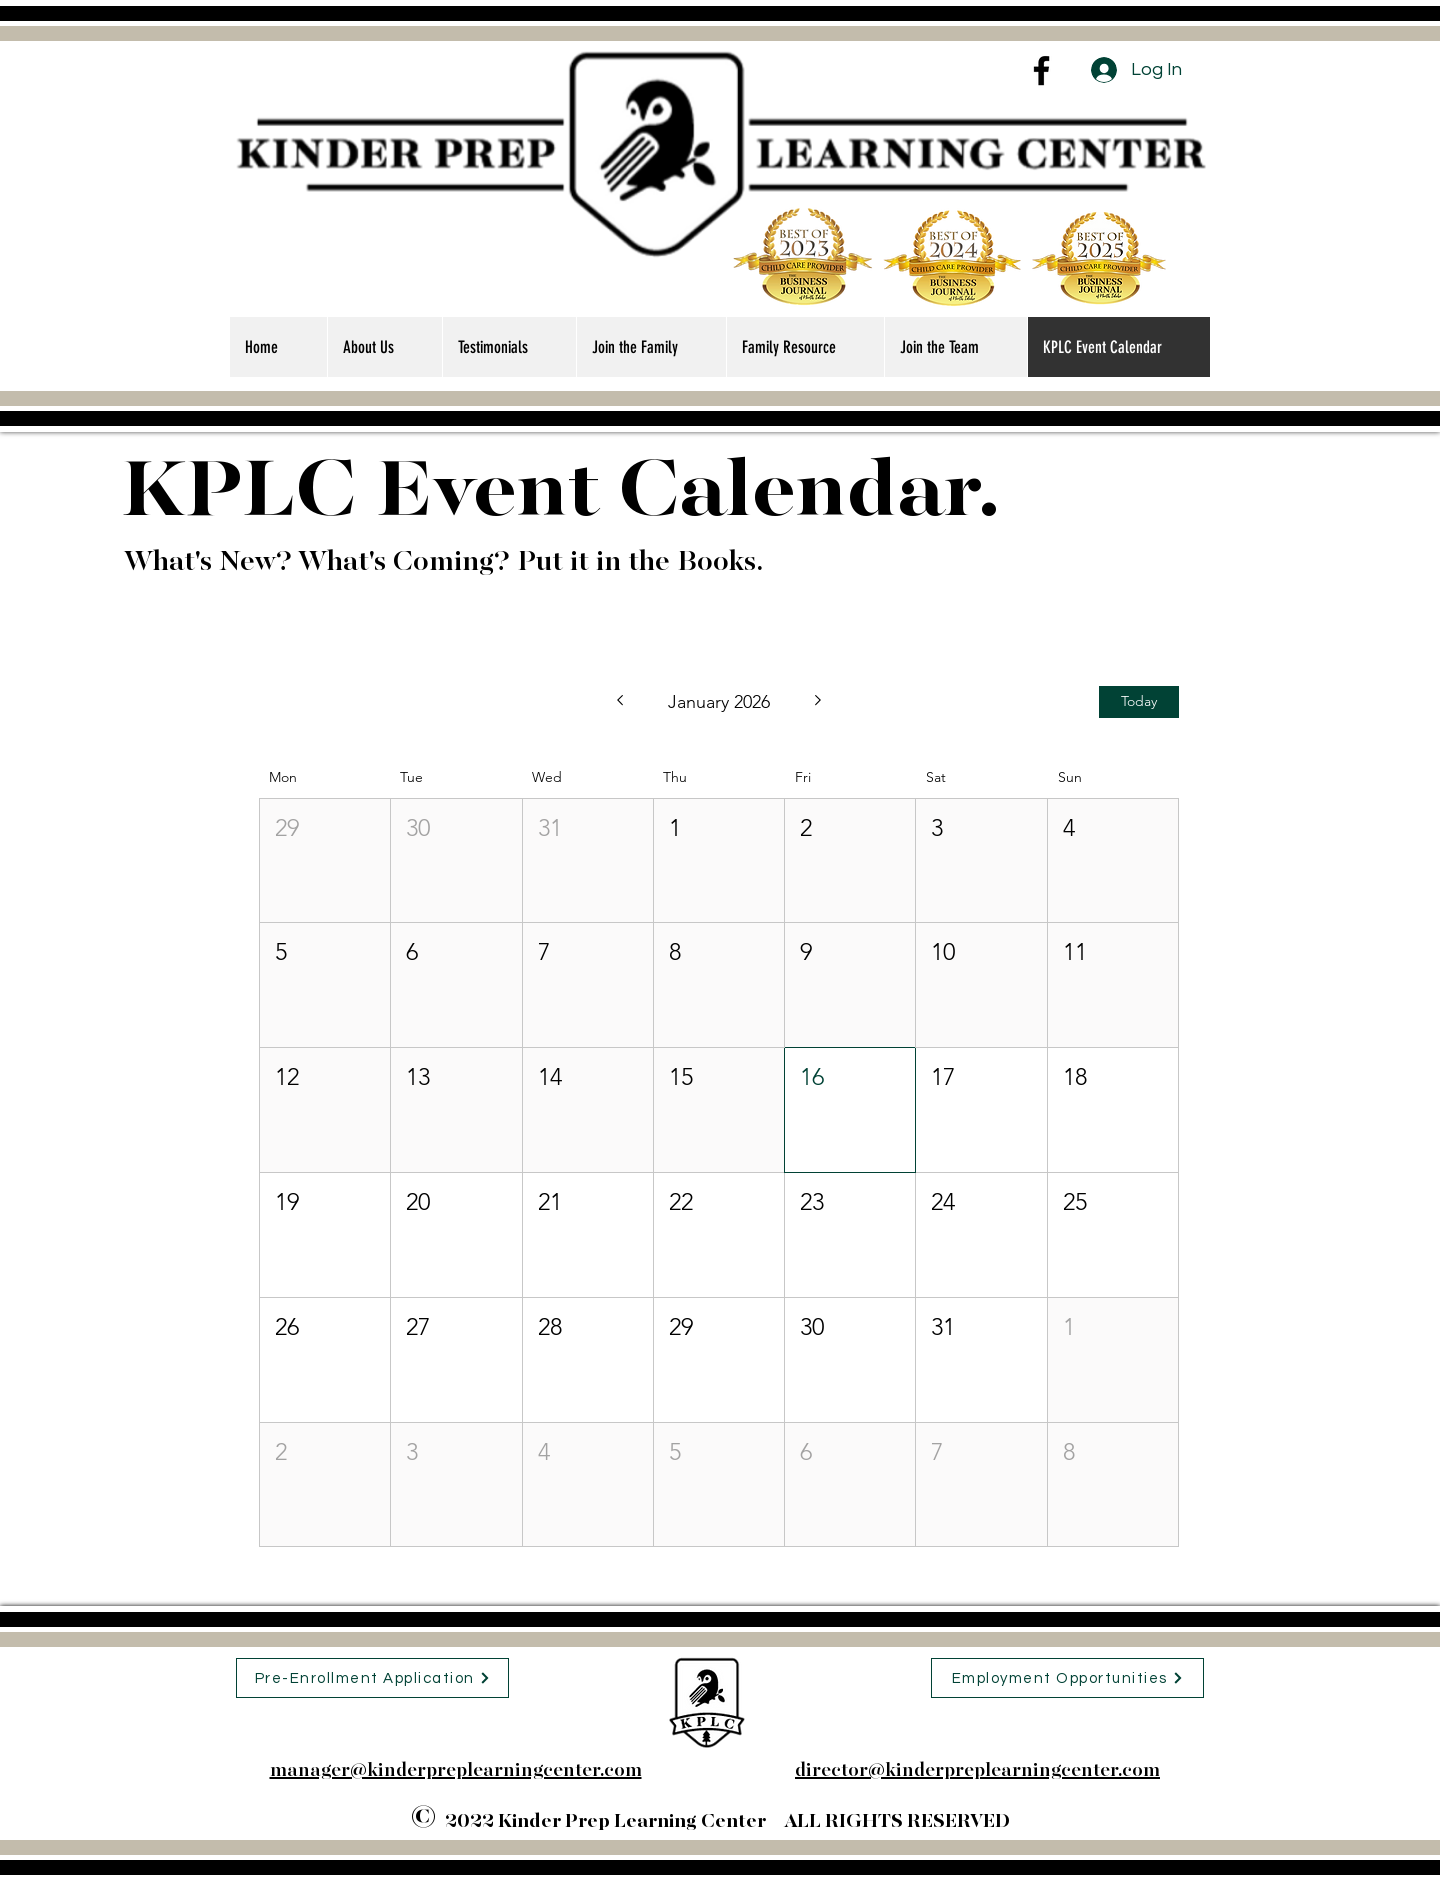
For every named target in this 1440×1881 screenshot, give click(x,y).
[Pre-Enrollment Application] (372, 1678)
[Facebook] (1041, 70)
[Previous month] (619, 702)
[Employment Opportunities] (1067, 1678)
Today (1139, 701)
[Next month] (818, 702)
